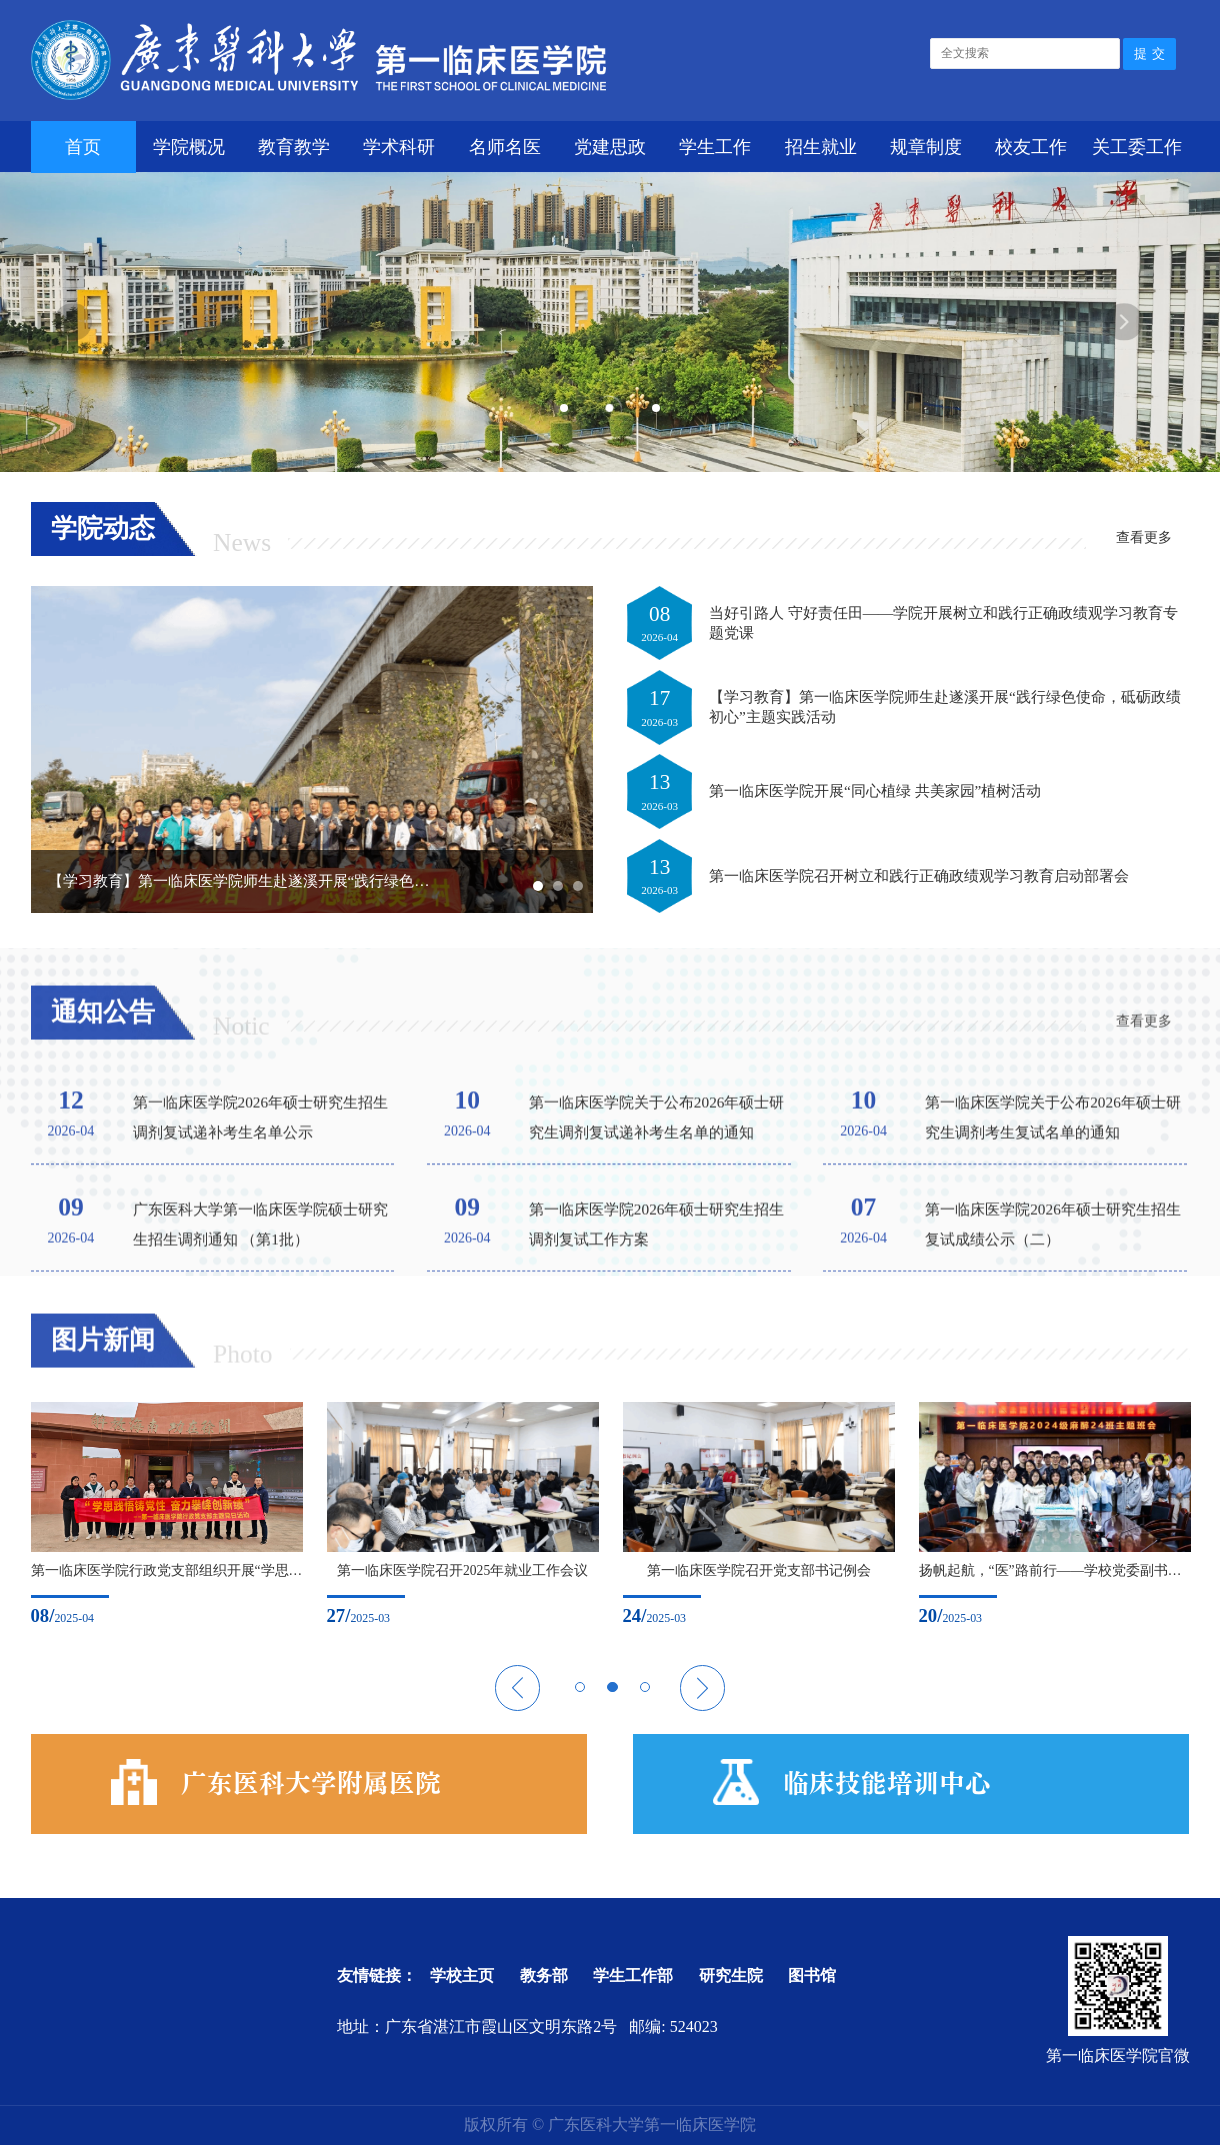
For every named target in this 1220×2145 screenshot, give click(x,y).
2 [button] (609, 407)
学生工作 (715, 147)
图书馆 (812, 1975)
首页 (83, 147)
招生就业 (821, 147)
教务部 (544, 1975)
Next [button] (1124, 321)
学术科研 (399, 147)
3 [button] (656, 408)
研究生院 (731, 1975)
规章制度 (926, 147)
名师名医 (505, 147)
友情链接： (377, 1975)
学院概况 (189, 147)
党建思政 (610, 147)
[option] (151, 1514)
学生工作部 (633, 1975)
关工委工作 (1137, 147)
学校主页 (462, 1975)
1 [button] (564, 408)
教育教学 (294, 147)
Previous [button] (73, 321)
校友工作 (1031, 147)
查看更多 (1144, 537)
